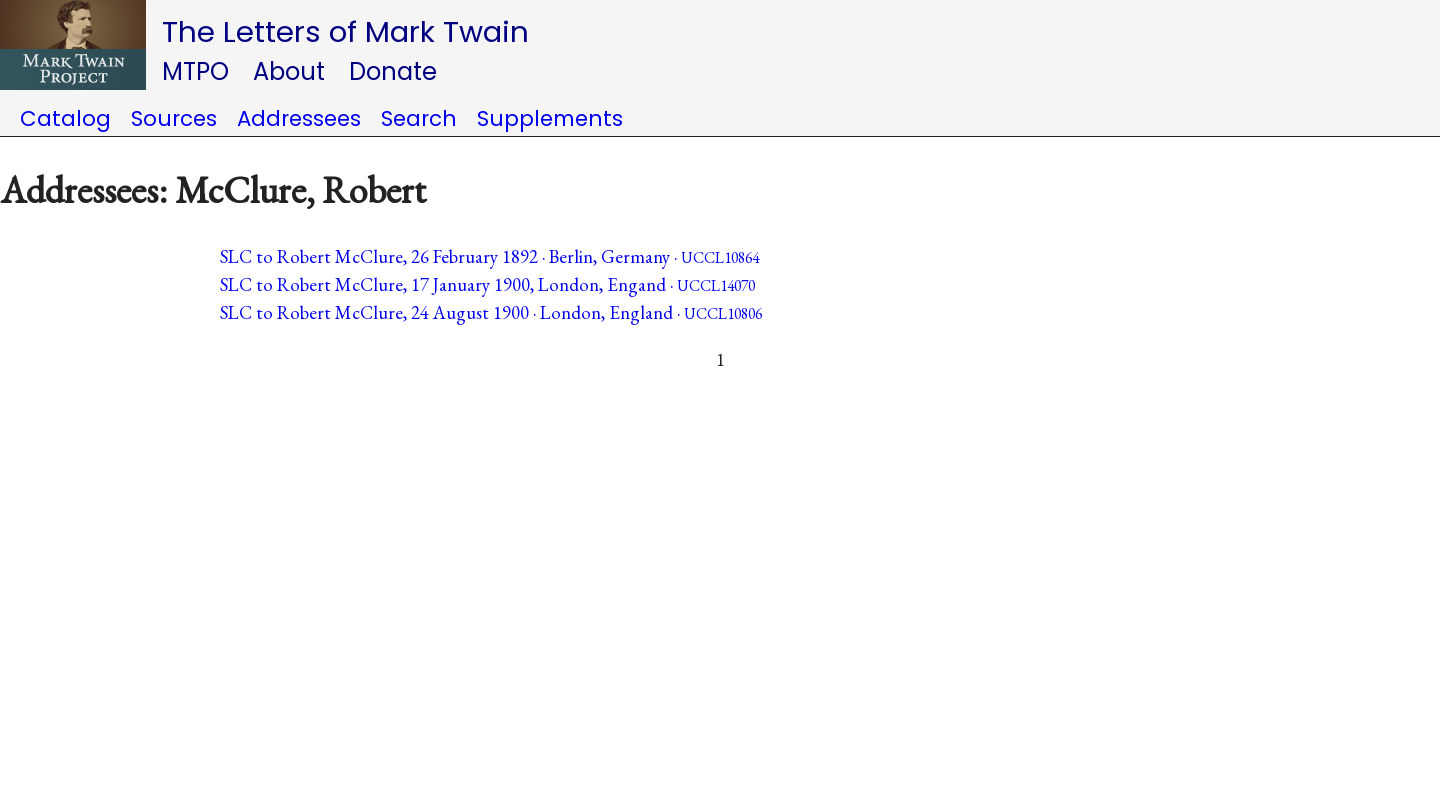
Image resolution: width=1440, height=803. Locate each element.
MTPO (195, 71)
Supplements (550, 118)
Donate (393, 71)
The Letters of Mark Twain (345, 31)
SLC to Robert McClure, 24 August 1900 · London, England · (491, 312)
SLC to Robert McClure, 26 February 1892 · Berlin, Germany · (489, 256)
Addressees (299, 118)
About (289, 71)
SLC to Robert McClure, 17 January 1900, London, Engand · (487, 284)
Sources (174, 118)
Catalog (65, 118)
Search (419, 118)
